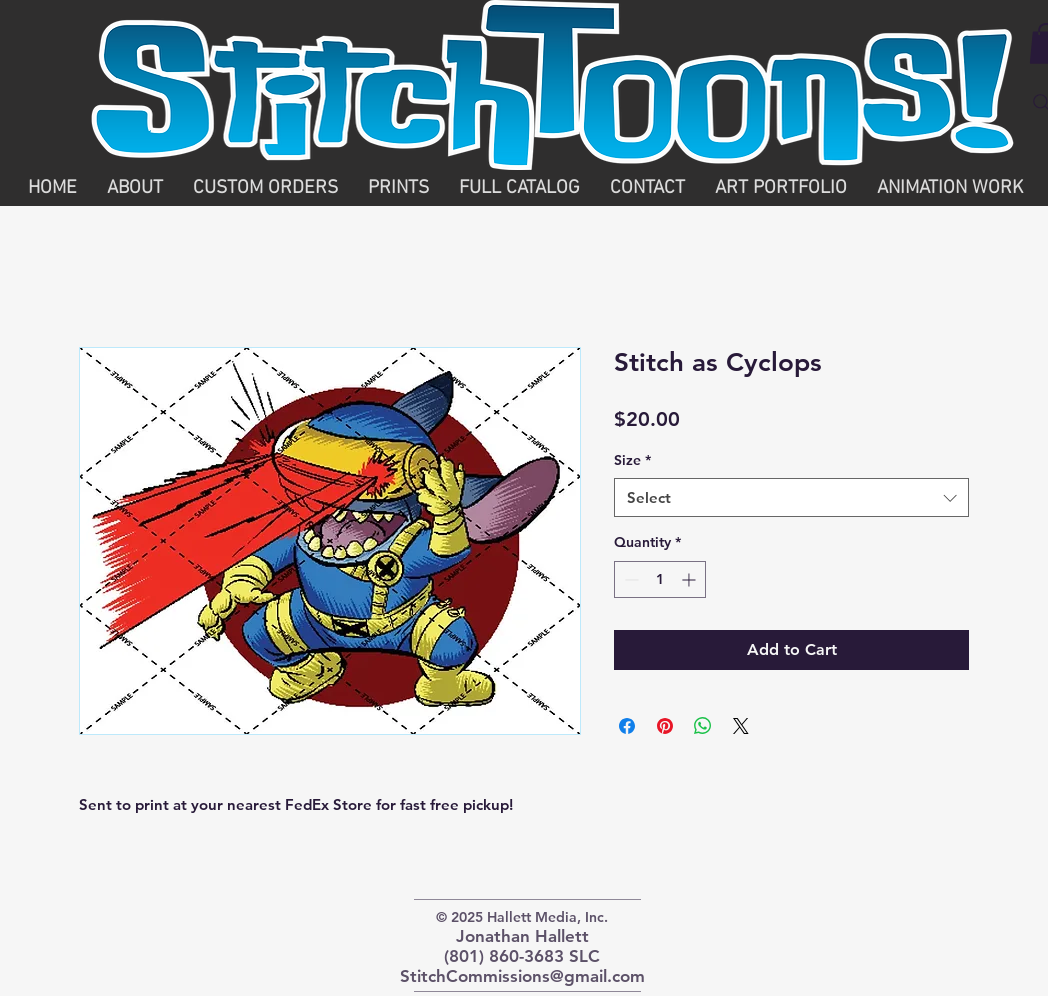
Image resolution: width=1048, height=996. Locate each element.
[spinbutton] (660, 579)
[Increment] (690, 579)
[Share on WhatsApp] (703, 726)
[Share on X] (741, 726)
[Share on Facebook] (627, 726)
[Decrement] (629, 579)
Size (632, 460)
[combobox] (791, 497)
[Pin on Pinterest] (665, 726)
